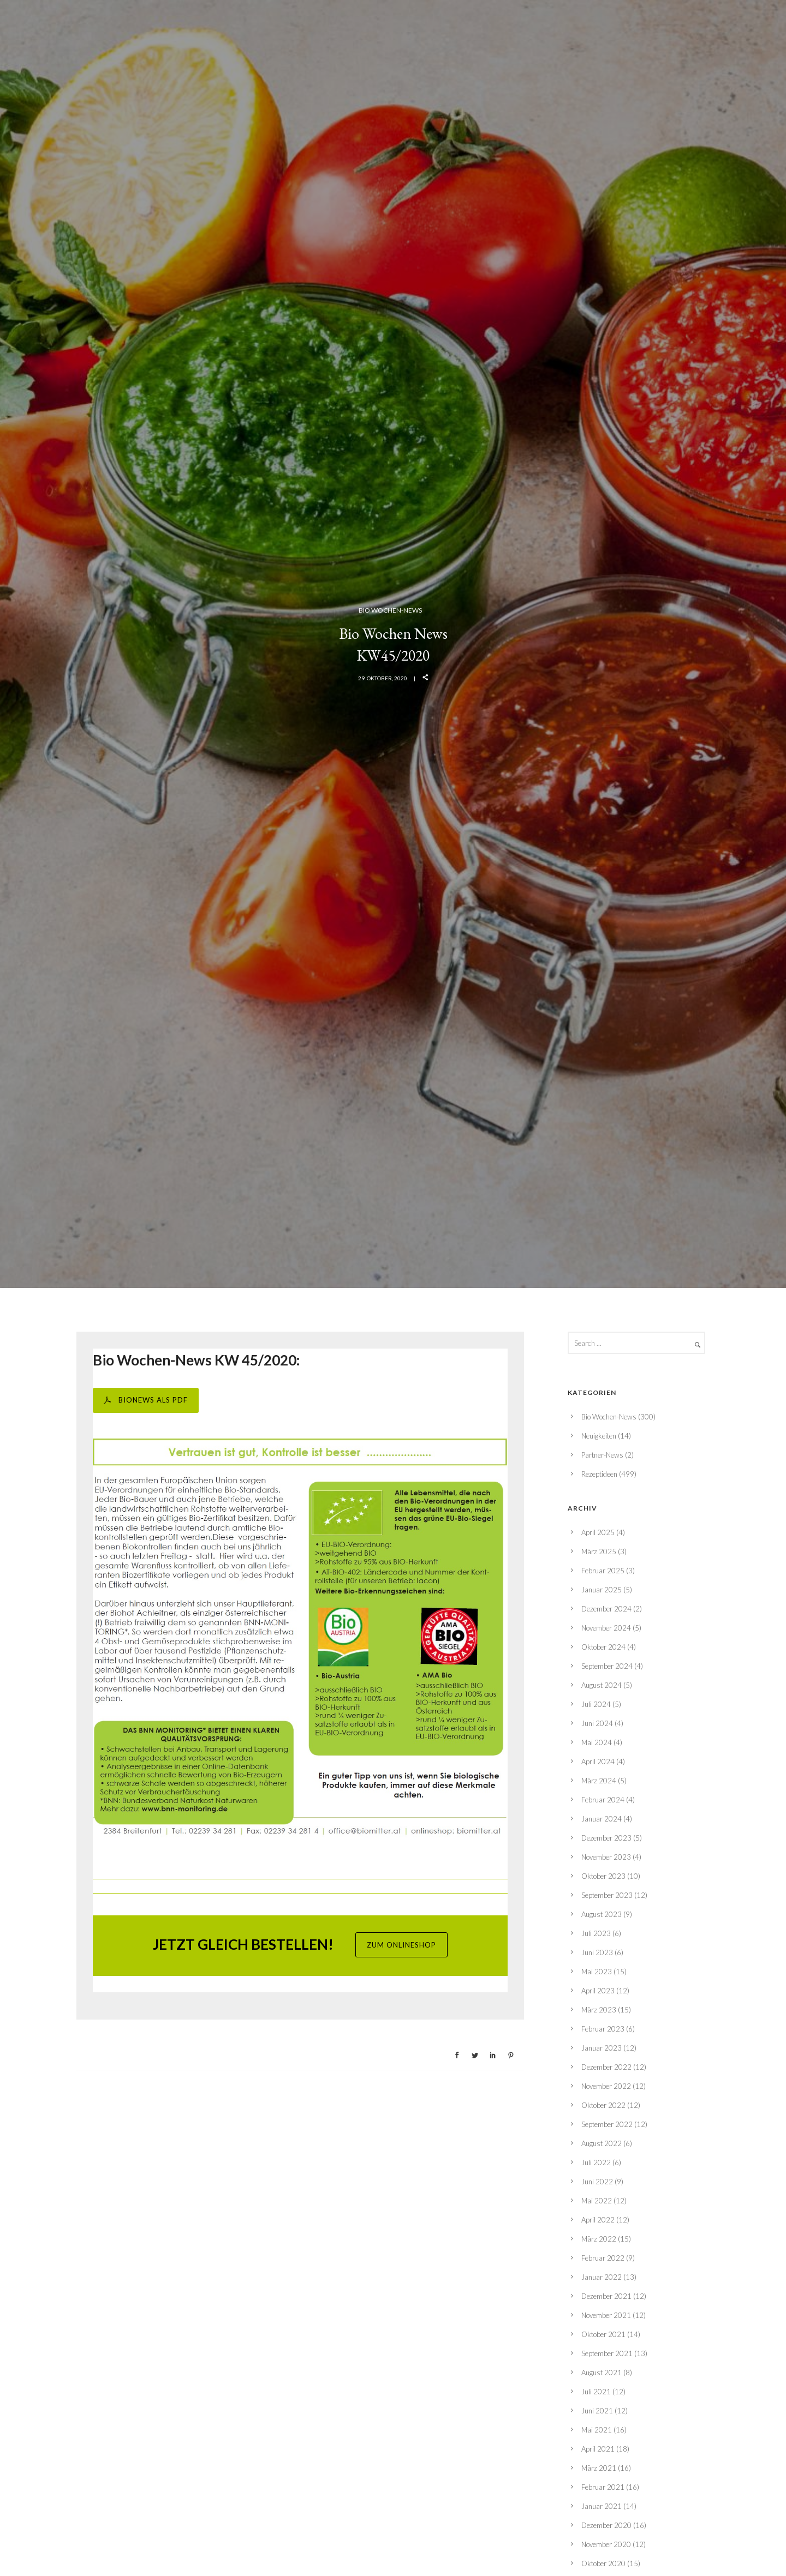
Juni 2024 (597, 1723)
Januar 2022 (601, 2277)
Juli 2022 (596, 2162)
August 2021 (601, 2372)
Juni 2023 (597, 1952)
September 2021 (607, 2353)
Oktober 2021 (603, 2334)
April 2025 (598, 1532)
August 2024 (601, 1685)
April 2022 (598, 2219)
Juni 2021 (597, 2410)
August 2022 (601, 2143)
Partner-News (602, 1455)
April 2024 (598, 1761)
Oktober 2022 (603, 2105)
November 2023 (606, 1857)
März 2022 (598, 2238)
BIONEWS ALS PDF (146, 1400)
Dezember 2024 (606, 1608)
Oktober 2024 (603, 1647)
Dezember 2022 (606, 2067)
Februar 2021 (602, 2487)
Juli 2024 (596, 1704)
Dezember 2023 (606, 1838)
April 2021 (598, 2449)
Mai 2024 (596, 1742)
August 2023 (601, 1914)
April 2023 (598, 1990)
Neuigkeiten (598, 1435)
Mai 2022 (596, 2200)
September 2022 (607, 2124)
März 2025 (598, 1551)
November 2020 (606, 2544)
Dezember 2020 (606, 2525)
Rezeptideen (599, 1474)
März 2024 (598, 1780)
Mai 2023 (596, 1971)
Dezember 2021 (606, 2296)
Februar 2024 (602, 1799)
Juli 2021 (596, 2391)
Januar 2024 (601, 1818)
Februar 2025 (602, 1570)
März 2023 (598, 2009)
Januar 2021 (601, 2506)
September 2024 (607, 1666)
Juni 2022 (597, 2181)
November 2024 (606, 1628)
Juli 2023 (596, 1933)
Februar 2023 (602, 2028)
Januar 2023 (601, 2048)
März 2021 (598, 2468)
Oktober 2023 (603, 1876)
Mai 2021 (596, 2429)
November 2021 (606, 2315)
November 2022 (606, 2086)
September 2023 (607, 1895)
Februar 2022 (602, 2258)
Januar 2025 (601, 1589)
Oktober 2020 (603, 2563)
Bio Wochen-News (390, 610)
